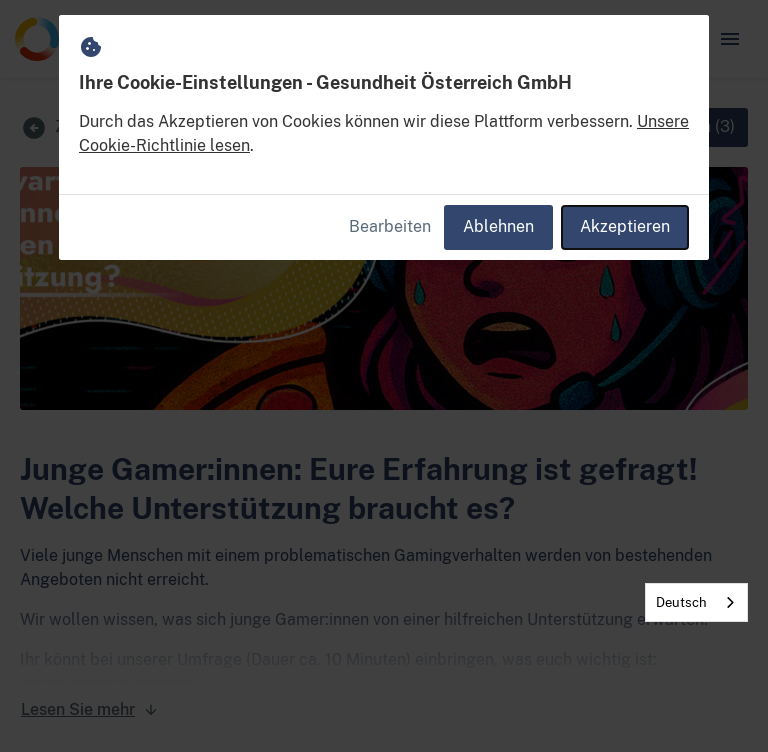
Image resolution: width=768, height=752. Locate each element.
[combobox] (696, 602)
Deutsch (681, 602)
